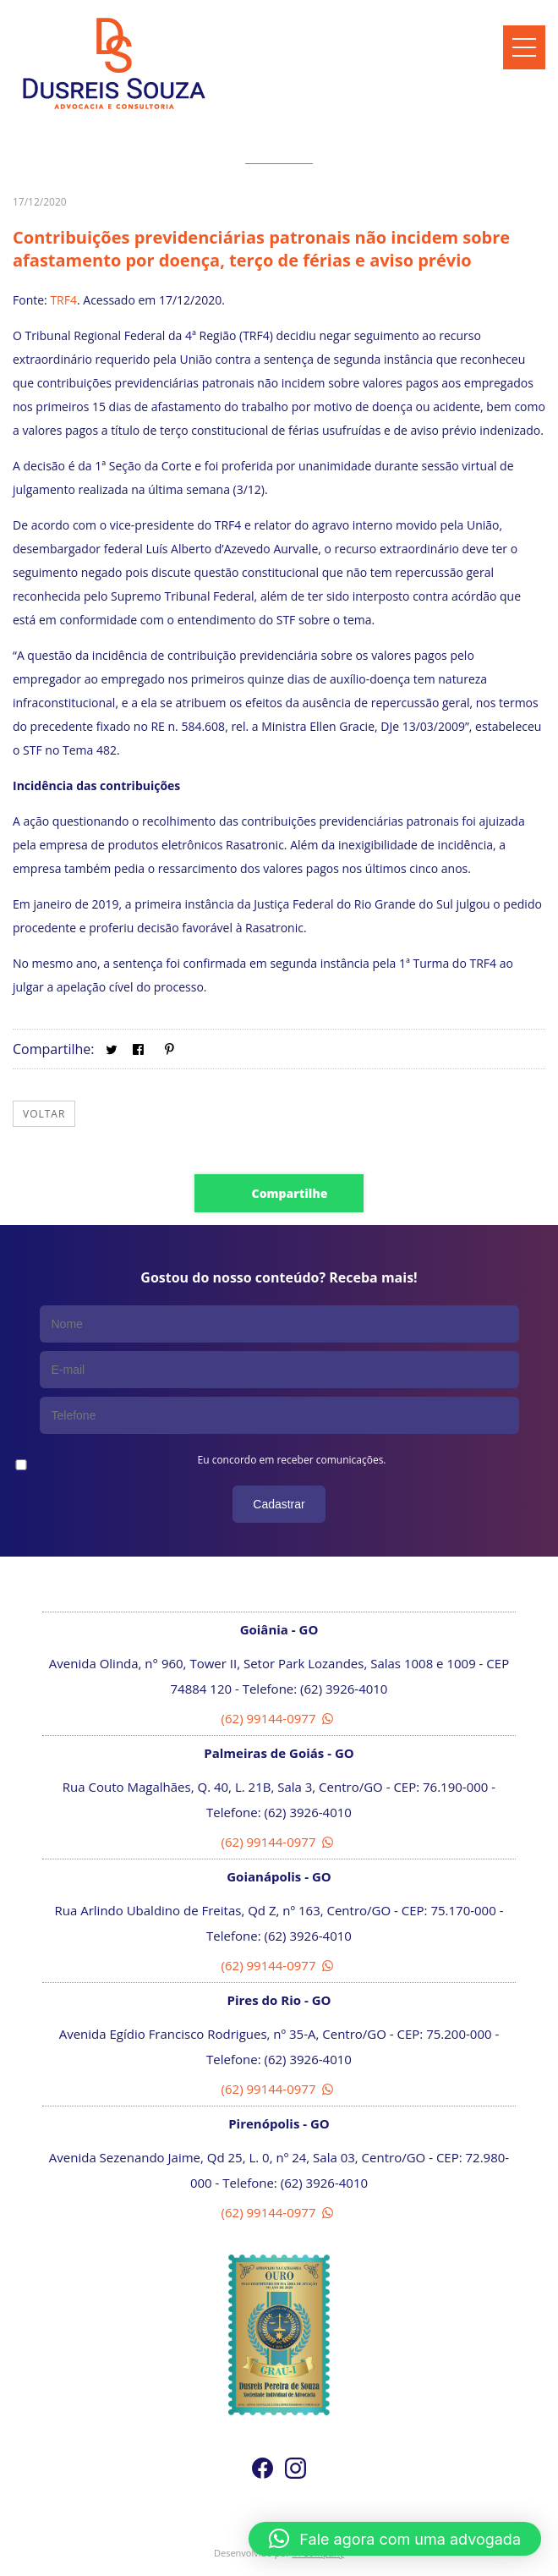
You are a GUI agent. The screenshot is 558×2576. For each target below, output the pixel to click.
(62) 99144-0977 (279, 1718)
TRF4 (63, 300)
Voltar (44, 1114)
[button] (395, 2539)
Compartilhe (290, 1193)
